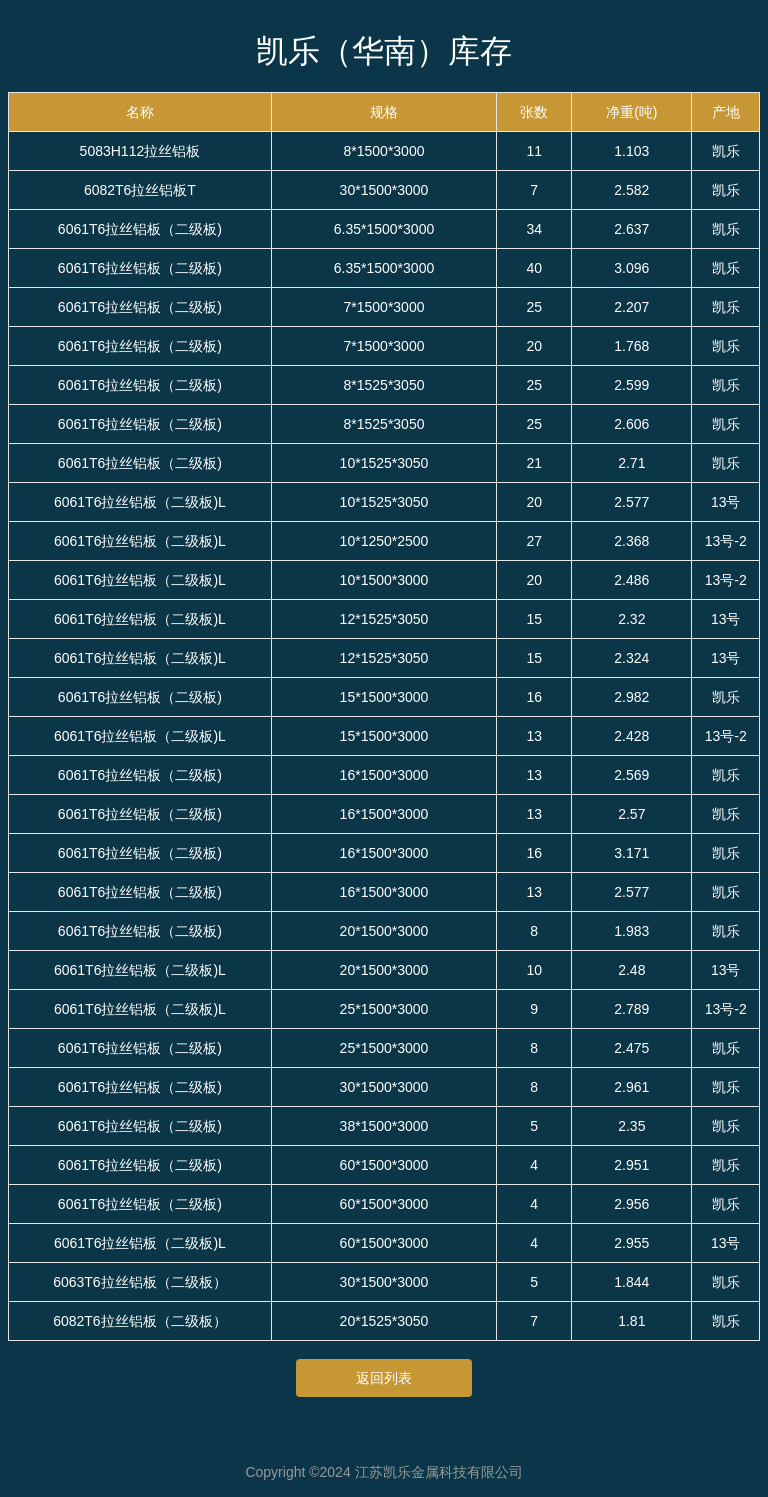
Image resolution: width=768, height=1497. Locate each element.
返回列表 (384, 1378)
